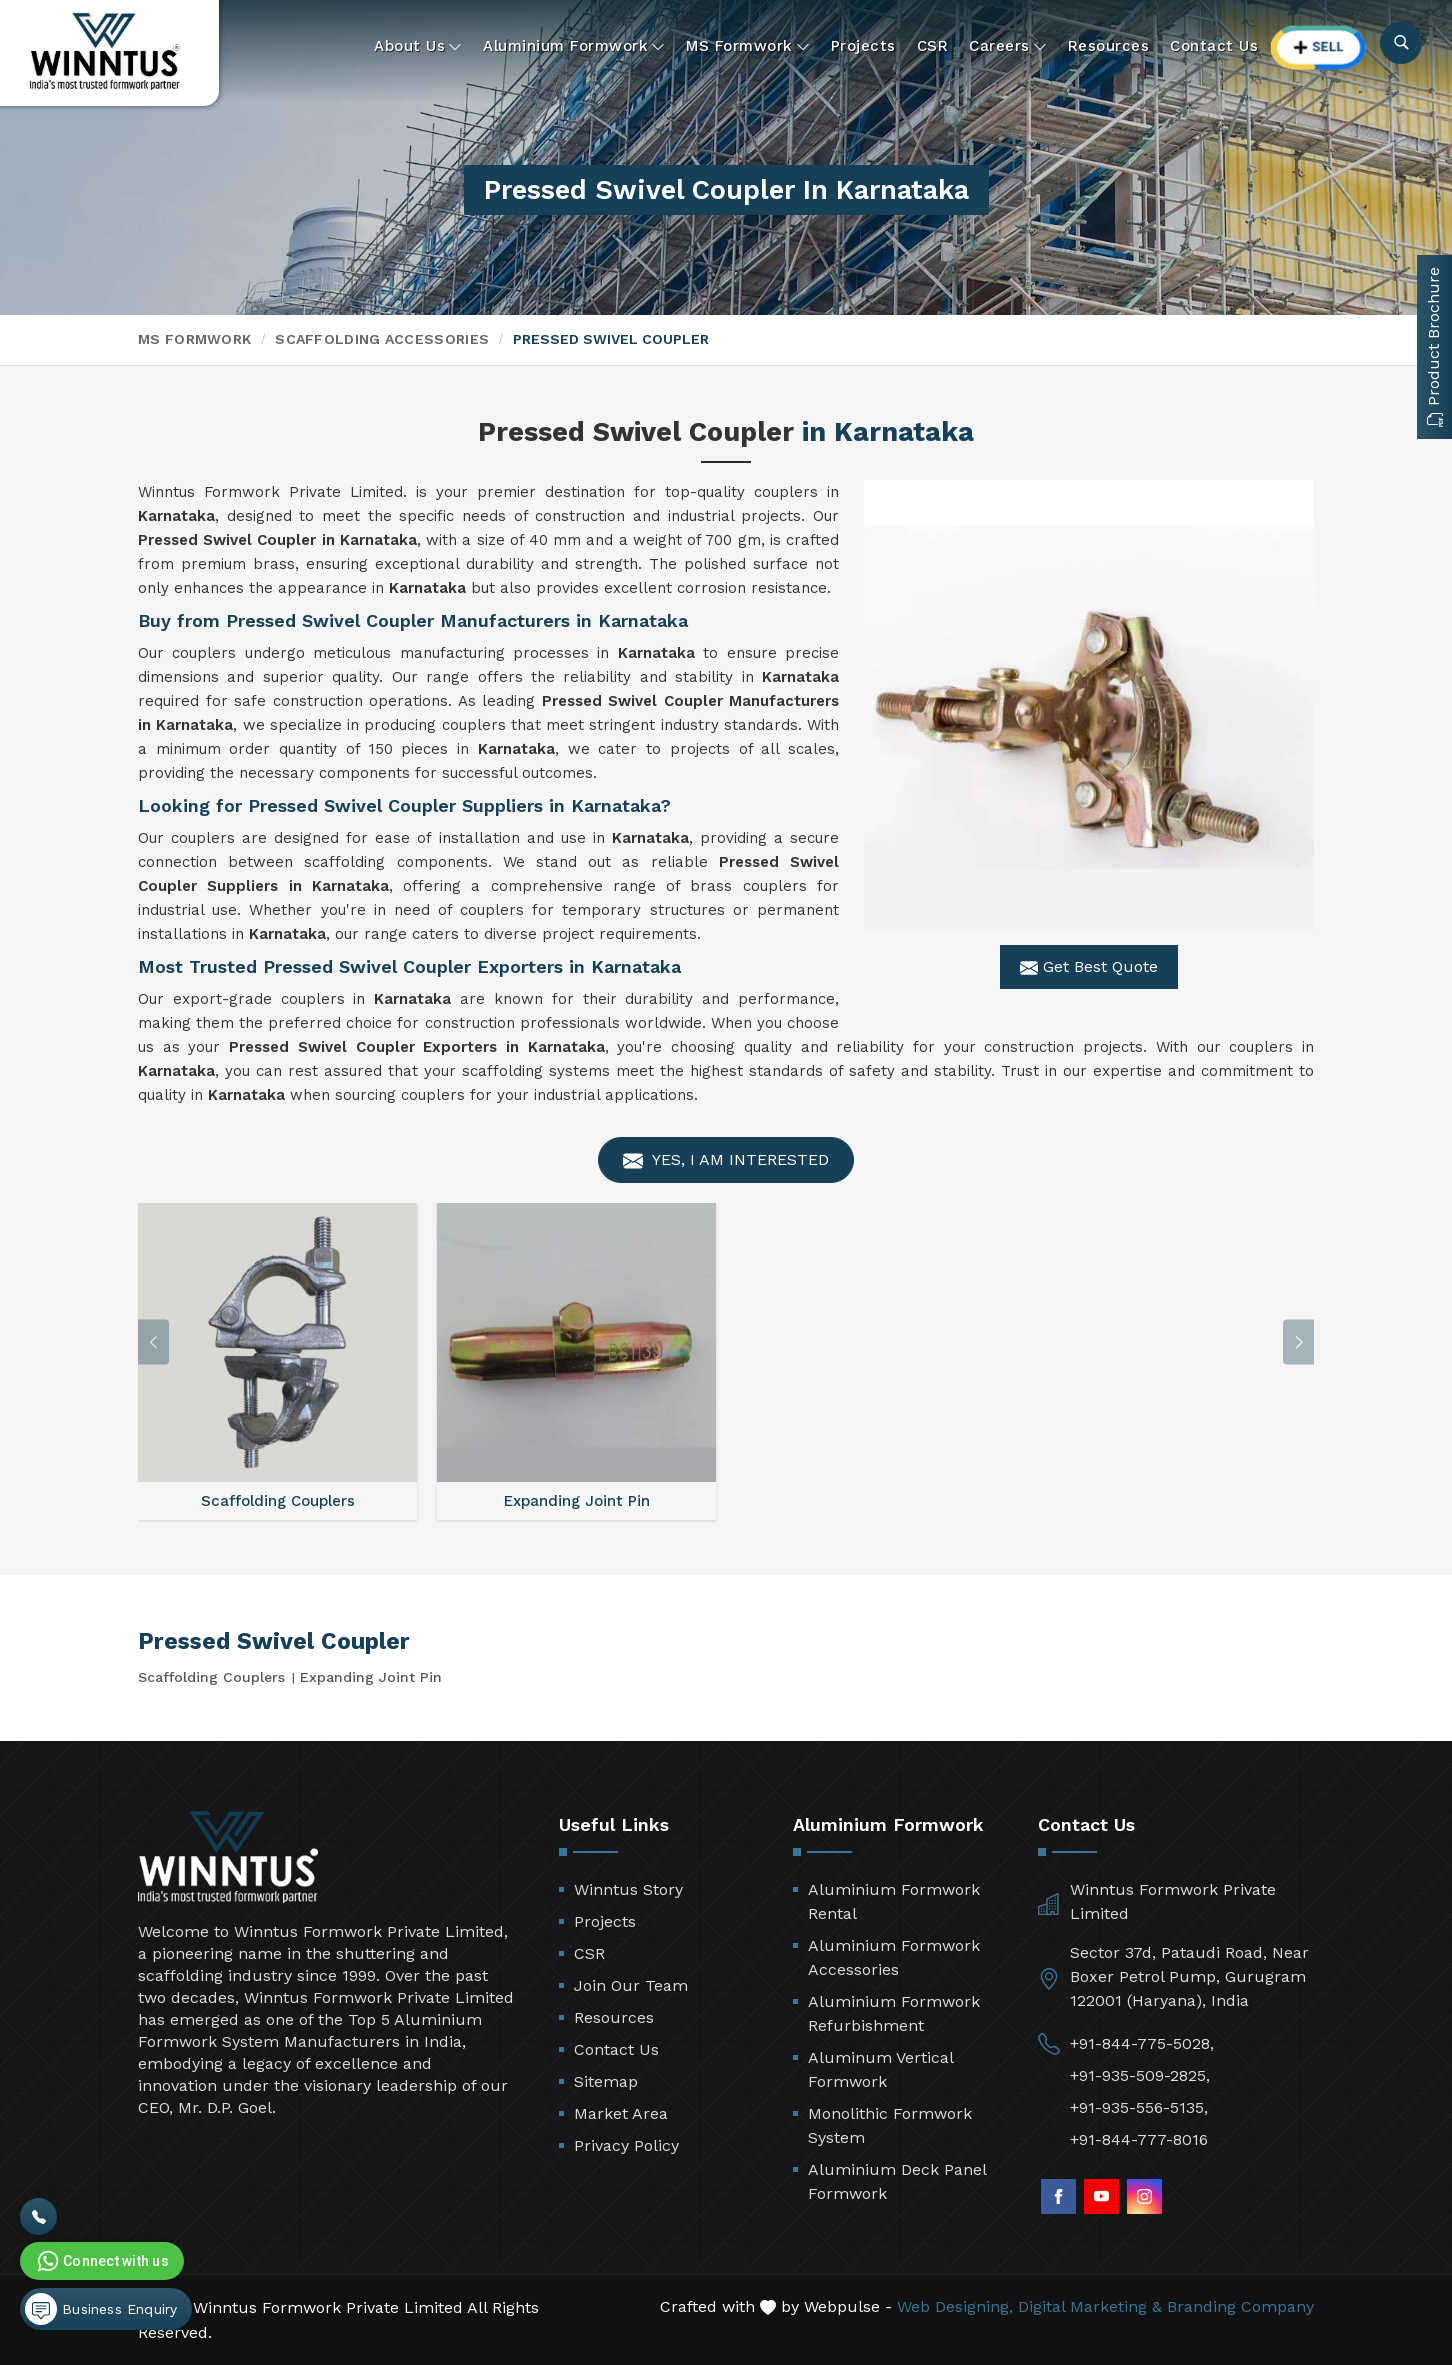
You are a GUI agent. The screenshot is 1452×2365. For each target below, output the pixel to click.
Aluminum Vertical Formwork (880, 2069)
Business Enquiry (101, 2309)
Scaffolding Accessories (382, 339)
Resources (1109, 46)
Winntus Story (628, 1889)
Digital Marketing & (1090, 2306)
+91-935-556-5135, (1139, 2107)
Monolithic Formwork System (890, 2125)
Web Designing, (955, 2306)
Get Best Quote (1089, 967)
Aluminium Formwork (574, 46)
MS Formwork (748, 46)
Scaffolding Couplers (211, 1677)
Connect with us (101, 2261)
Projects (863, 46)
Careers (1008, 46)
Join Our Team (631, 1985)
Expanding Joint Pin (371, 1677)
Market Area (621, 2113)
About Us (418, 46)
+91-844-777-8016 (1139, 2139)
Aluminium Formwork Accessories (894, 1957)
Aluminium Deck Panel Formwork (897, 2181)
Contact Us (1214, 46)
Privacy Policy (626, 2145)
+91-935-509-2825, (1140, 2075)
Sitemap (606, 2081)
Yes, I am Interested (726, 1160)
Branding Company (1240, 2306)
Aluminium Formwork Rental (894, 1901)
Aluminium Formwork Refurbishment (894, 2013)
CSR (933, 46)
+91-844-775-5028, (1142, 2043)
